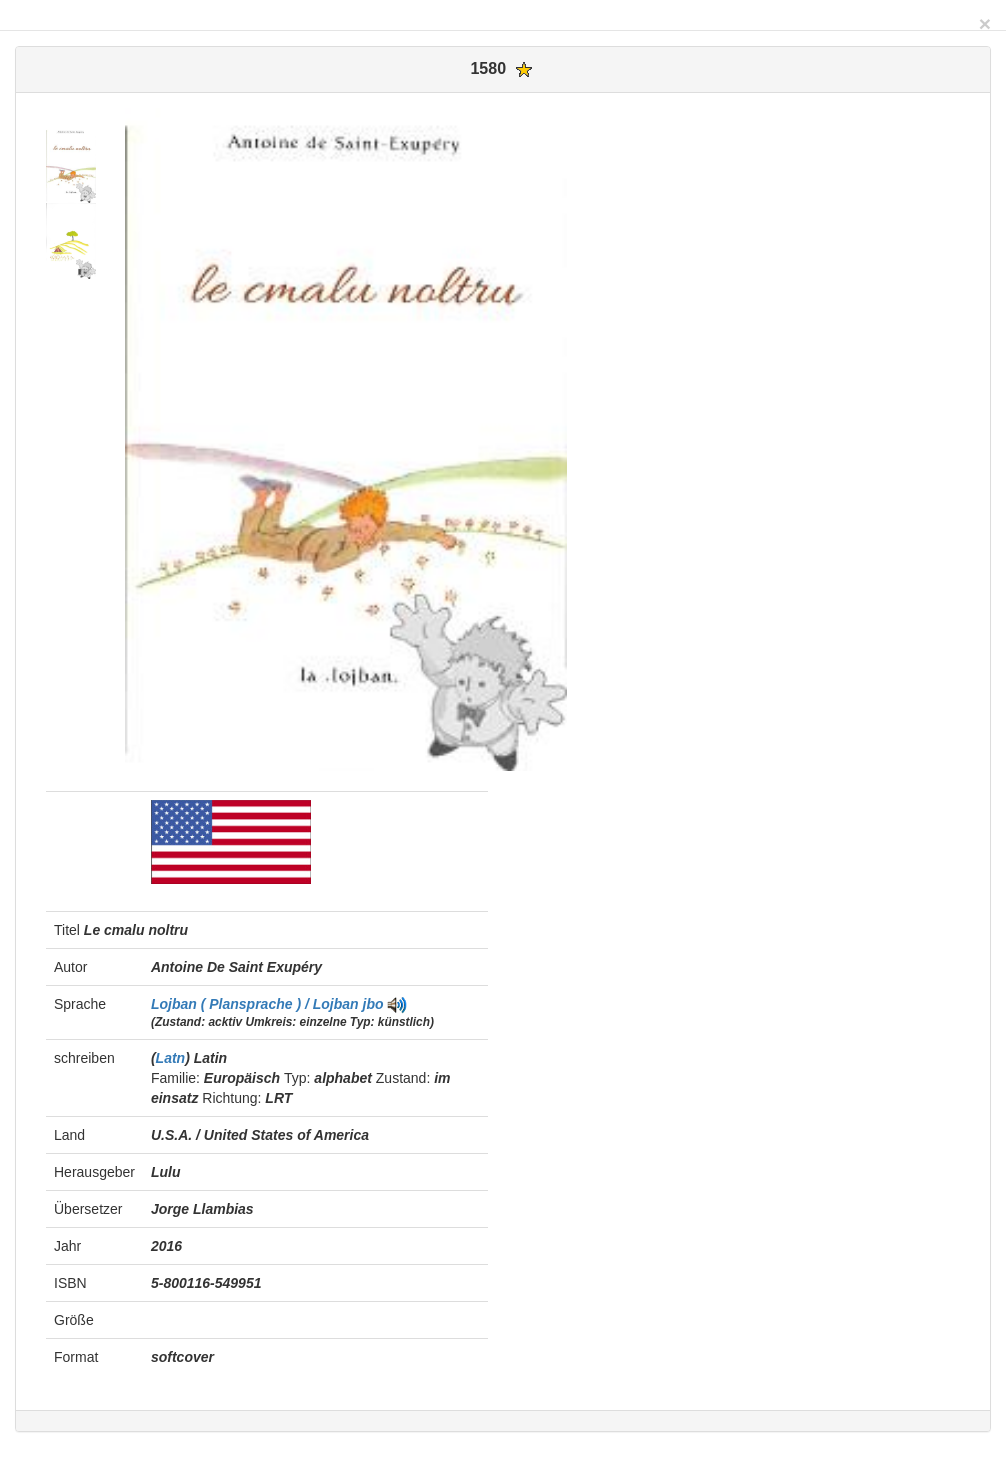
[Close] (985, 23)
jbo (373, 1004)
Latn (171, 1058)
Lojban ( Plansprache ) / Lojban (257, 1004)
